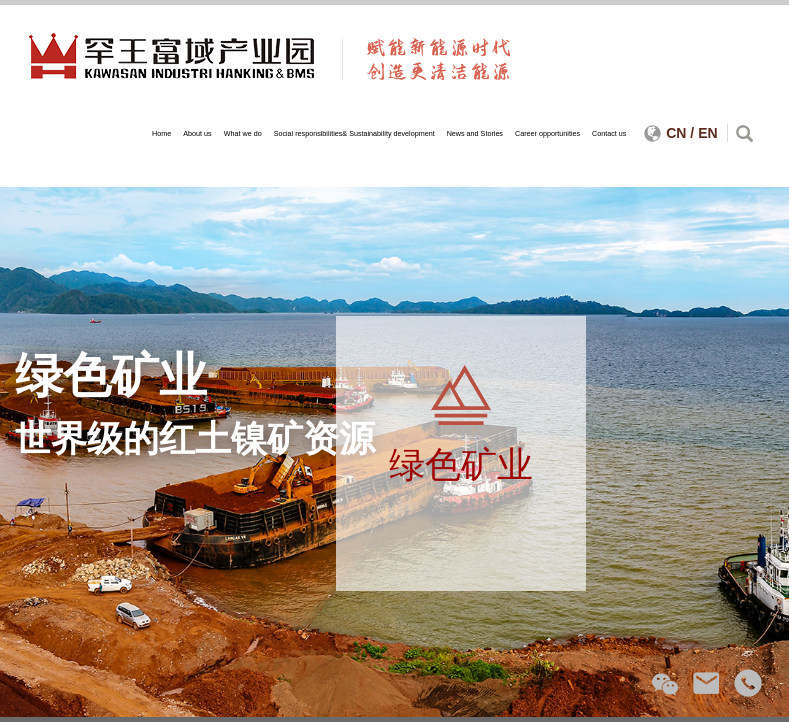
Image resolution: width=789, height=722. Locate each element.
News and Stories (475, 133)
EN (707, 133)
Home (161, 133)
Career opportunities (547, 133)
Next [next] (745, 452)
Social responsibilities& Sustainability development (354, 133)
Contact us (609, 133)
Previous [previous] (44, 452)
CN (676, 133)
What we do (243, 133)
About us (197, 133)
